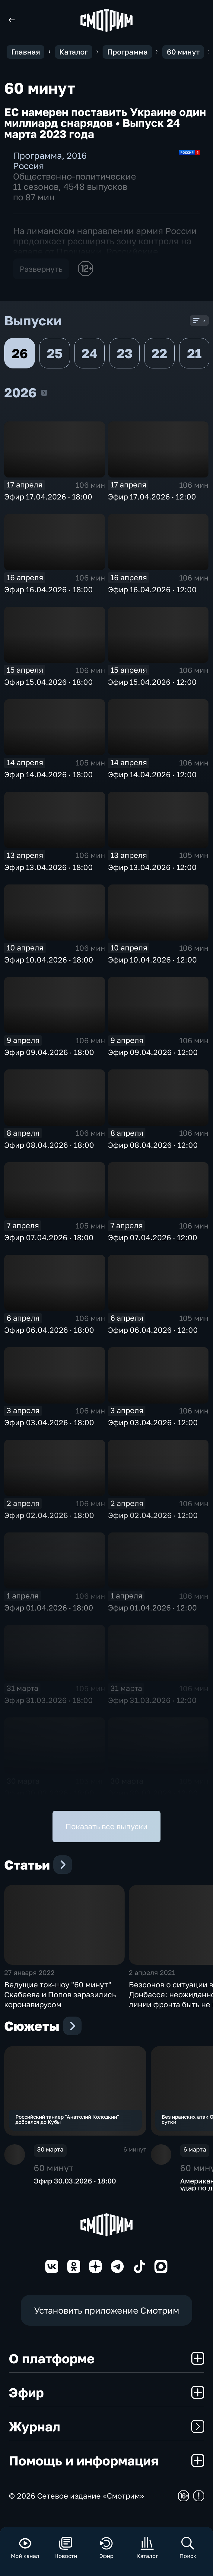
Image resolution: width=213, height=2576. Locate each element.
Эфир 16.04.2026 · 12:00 (152, 589)
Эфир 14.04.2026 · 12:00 (152, 774)
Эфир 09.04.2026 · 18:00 (49, 1052)
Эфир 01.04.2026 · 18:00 (48, 1607)
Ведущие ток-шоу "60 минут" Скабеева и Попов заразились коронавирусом (60, 2001)
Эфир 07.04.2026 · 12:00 (152, 1237)
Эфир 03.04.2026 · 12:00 (153, 1422)
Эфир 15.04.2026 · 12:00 (152, 682)
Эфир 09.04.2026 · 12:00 (153, 1052)
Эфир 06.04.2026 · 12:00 (153, 1330)
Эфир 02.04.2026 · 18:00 (49, 1515)
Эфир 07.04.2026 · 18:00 (49, 1237)
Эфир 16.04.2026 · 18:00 (48, 589)
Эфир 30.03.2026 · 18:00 (49, 1793)
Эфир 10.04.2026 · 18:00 (48, 959)
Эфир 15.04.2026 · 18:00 (48, 682)
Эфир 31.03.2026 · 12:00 (152, 1700)
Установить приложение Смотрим (106, 2321)
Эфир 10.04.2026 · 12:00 (152, 959)
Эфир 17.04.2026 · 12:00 (152, 496)
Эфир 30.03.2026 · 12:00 (153, 1793)
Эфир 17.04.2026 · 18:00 (48, 496)
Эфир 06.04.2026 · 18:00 (49, 1330)
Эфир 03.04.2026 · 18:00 (49, 1422)
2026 (44, 392)
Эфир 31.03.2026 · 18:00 (48, 1700)
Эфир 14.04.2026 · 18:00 (48, 774)
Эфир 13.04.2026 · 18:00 (48, 867)
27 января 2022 (29, 1980)
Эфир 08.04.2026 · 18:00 (49, 1145)
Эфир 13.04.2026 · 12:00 (152, 867)
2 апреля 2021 (152, 1980)
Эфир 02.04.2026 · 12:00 (153, 1515)
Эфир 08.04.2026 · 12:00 (153, 1145)
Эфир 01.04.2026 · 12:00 (152, 1607)
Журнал (106, 2438)
